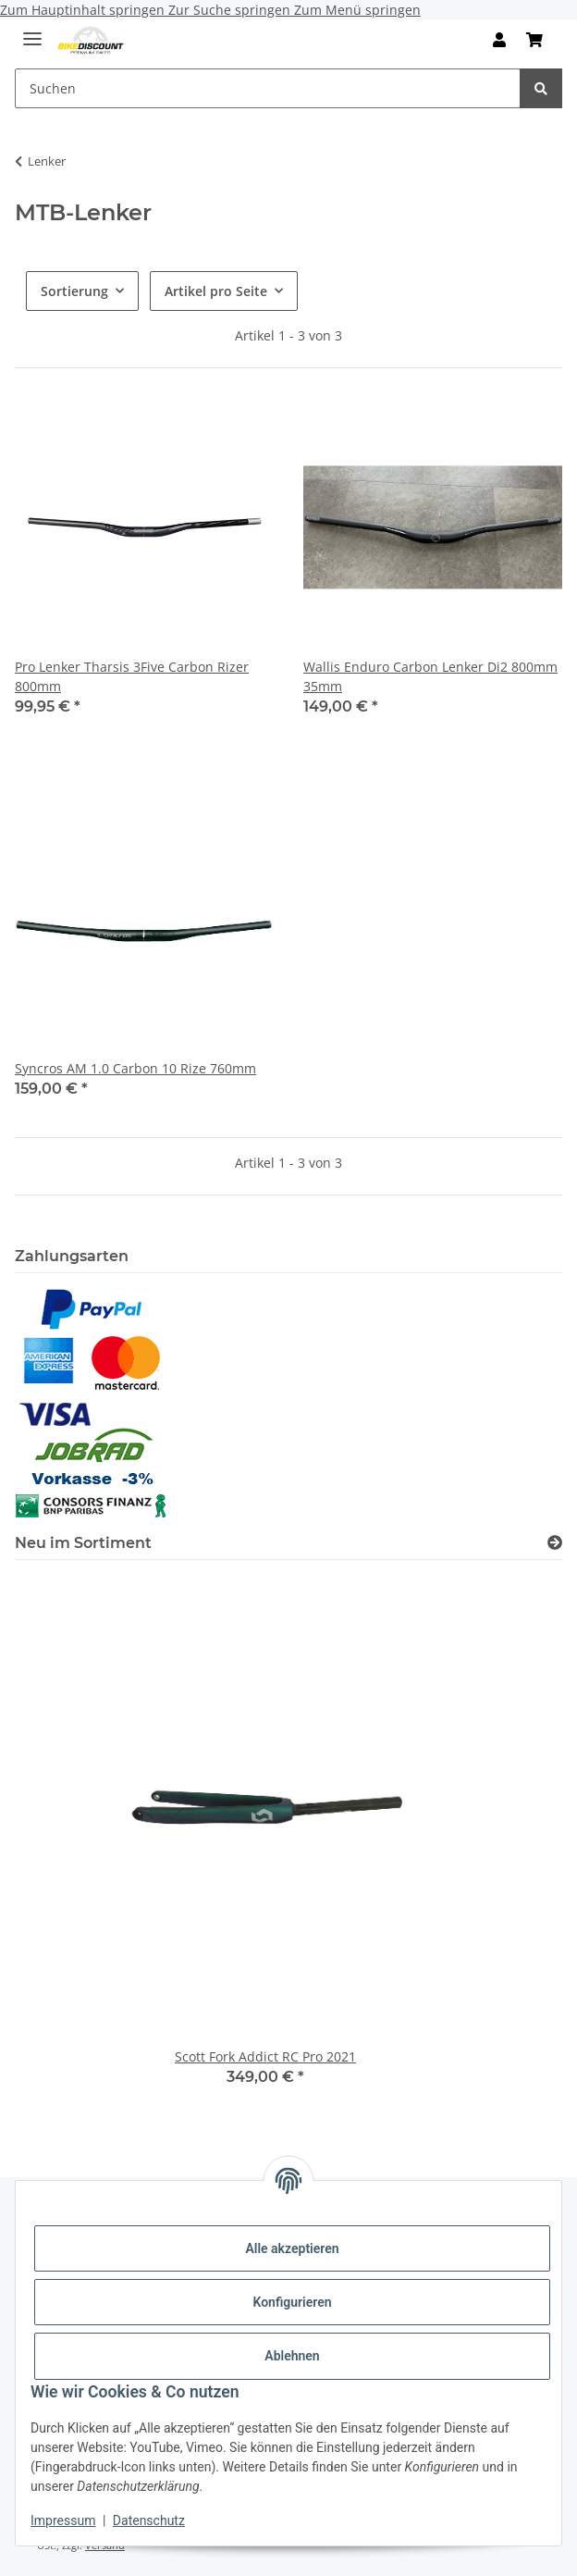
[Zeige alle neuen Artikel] (554, 1543)
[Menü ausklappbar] (32, 31)
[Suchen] (268, 88)
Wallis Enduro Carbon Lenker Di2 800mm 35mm (430, 676)
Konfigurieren (291, 2302)
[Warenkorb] (534, 39)
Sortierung (74, 291)
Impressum (63, 2520)
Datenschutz (149, 2520)
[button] (499, 39)
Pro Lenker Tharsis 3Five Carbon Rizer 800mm (132, 676)
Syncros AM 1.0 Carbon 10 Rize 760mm (135, 1068)
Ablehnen (291, 2355)
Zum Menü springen (357, 10)
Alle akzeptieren (291, 2248)
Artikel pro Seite (216, 291)
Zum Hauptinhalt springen (84, 10)
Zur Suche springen (231, 10)
